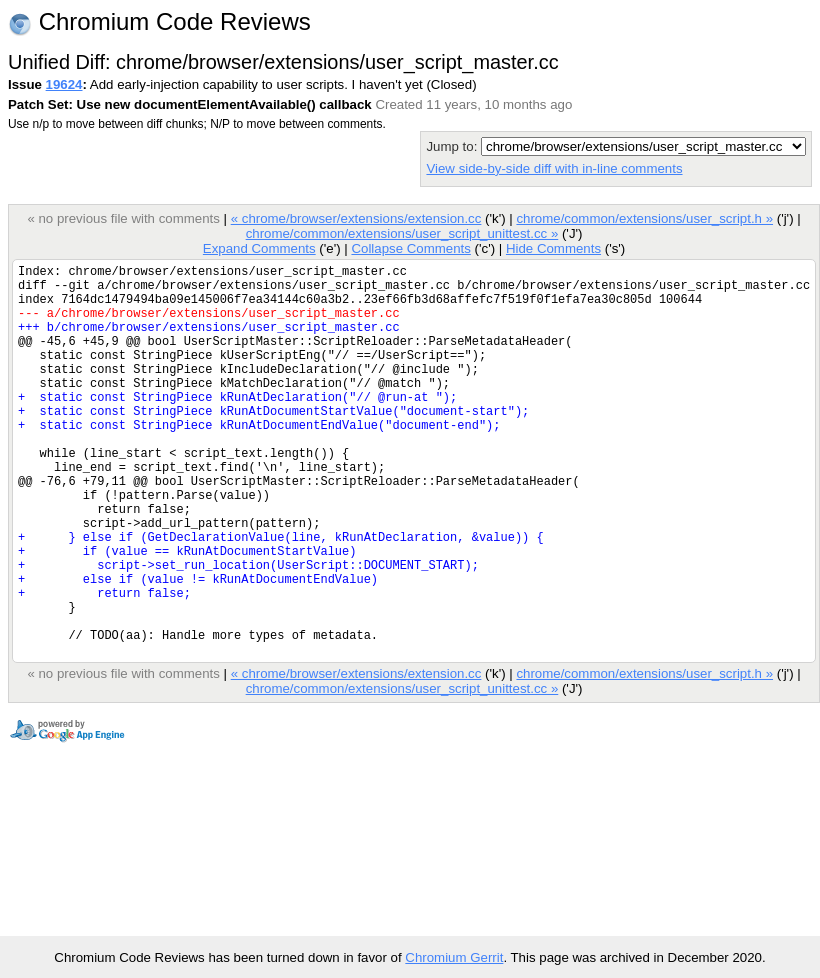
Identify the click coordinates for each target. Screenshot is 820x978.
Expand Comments (259, 248)
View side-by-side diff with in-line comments (554, 168)
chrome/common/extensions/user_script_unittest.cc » (402, 233)
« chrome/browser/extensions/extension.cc (356, 218)
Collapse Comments (410, 248)
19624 (64, 84)
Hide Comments (553, 248)
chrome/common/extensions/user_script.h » (644, 218)
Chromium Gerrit (454, 957)
